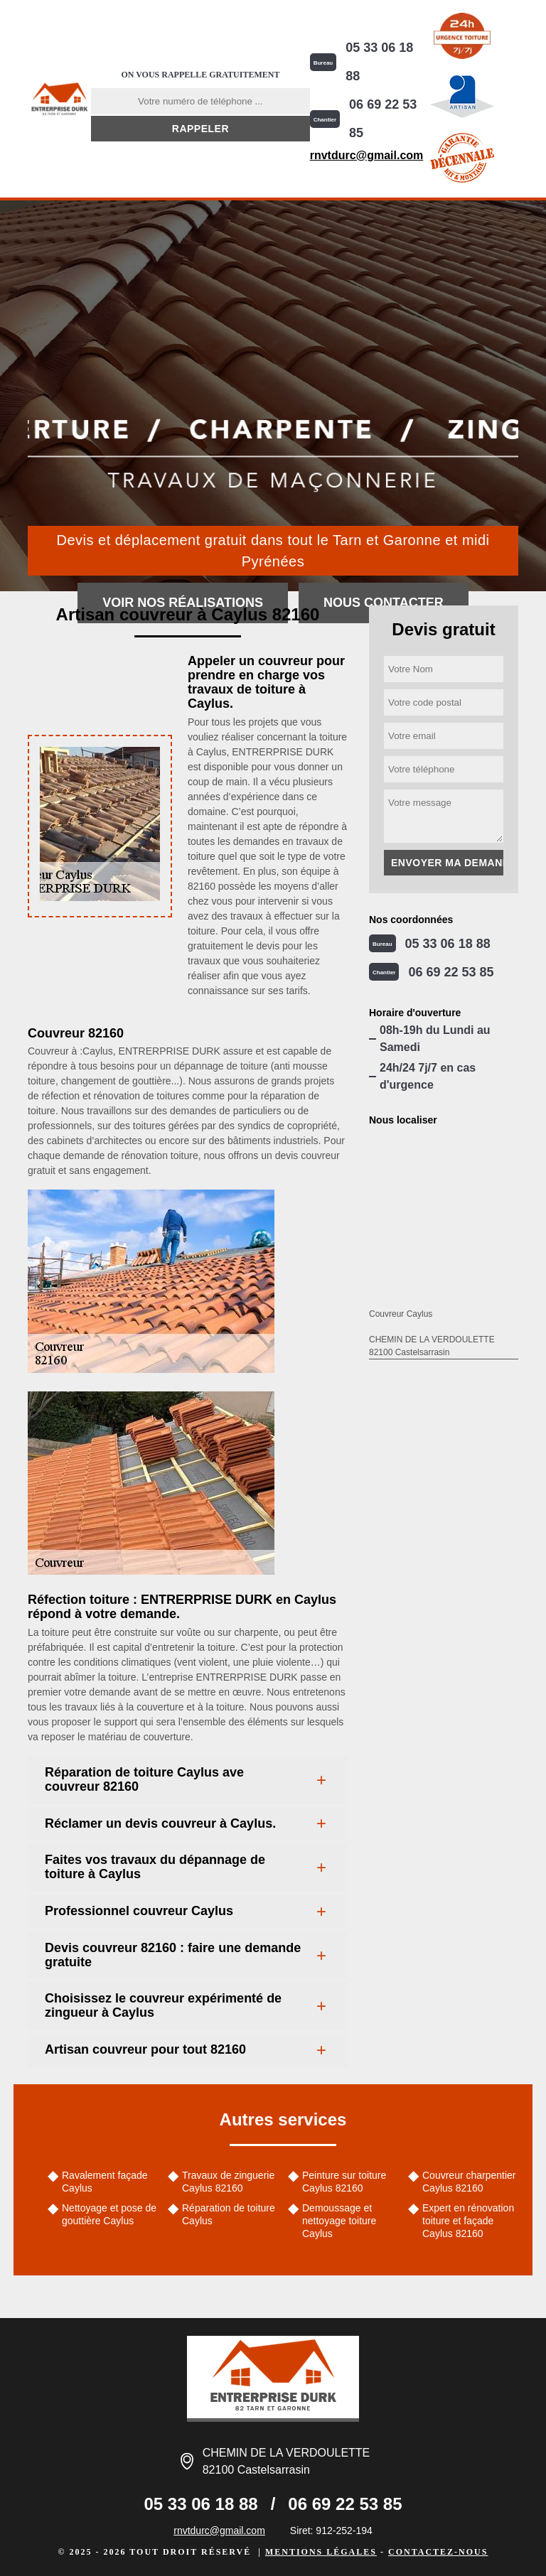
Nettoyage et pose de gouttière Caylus (109, 2214)
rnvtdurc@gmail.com (367, 155)
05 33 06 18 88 (379, 62)
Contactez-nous (438, 2552)
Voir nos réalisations (182, 603)
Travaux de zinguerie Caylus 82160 (228, 2182)
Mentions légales (321, 2552)
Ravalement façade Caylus (105, 2182)
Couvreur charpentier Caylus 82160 (469, 2182)
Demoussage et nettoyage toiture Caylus (339, 2220)
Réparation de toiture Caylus (228, 2214)
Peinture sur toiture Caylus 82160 (344, 2182)
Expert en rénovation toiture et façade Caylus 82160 (468, 2220)
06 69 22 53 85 (383, 118)
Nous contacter (383, 603)
